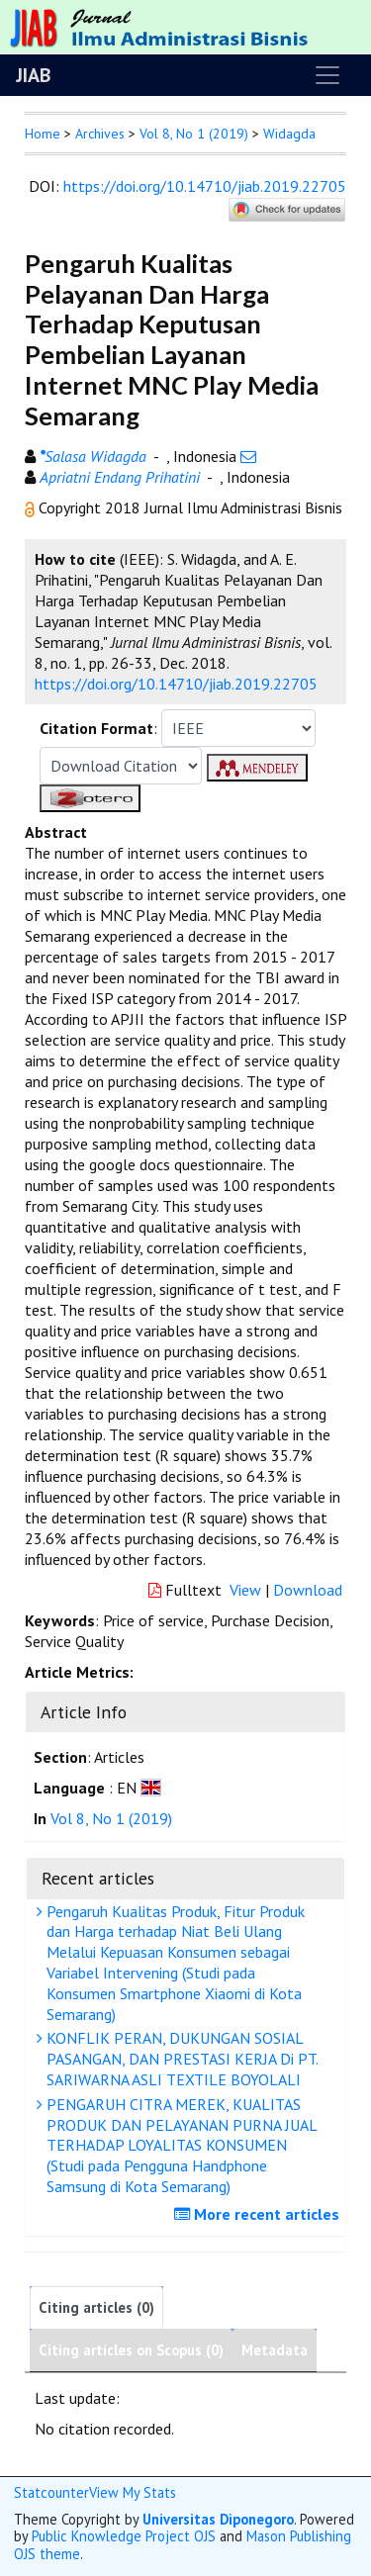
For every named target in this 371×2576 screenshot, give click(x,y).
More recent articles (259, 2214)
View (245, 1590)
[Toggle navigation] (327, 75)
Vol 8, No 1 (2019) (193, 133)
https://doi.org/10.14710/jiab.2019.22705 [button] (176, 683)
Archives (100, 133)
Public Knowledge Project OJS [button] (124, 2536)
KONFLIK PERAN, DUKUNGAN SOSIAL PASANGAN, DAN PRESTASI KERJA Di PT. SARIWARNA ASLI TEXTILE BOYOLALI (180, 2058)
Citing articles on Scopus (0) (131, 2350)
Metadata (274, 2350)
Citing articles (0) (96, 2307)
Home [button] (42, 133)
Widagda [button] (289, 133)
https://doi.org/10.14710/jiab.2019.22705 (204, 186)
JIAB (33, 75)
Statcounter (51, 2492)
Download (307, 1590)
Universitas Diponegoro (218, 2519)
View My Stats (132, 2492)
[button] (32, 507)
